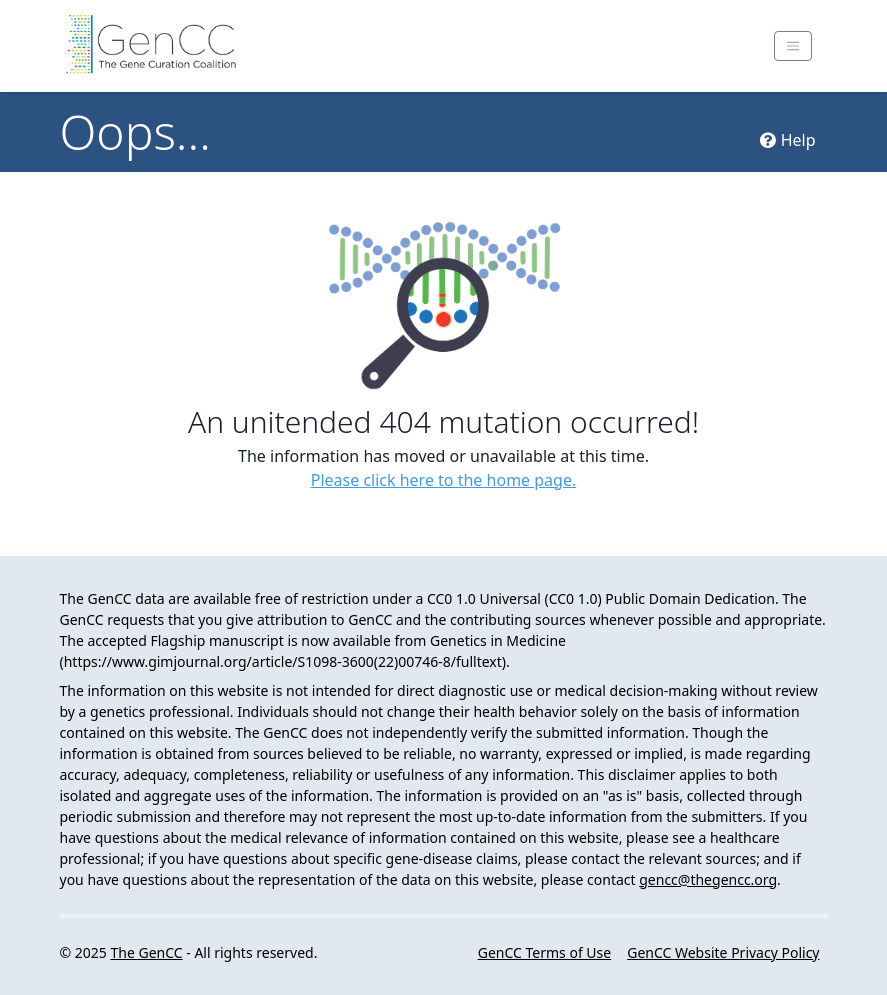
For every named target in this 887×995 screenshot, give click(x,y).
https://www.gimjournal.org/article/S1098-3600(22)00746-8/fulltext (283, 661)
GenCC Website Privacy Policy (723, 952)
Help (787, 140)
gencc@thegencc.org (708, 879)
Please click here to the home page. (444, 480)
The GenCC (146, 952)
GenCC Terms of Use (544, 952)
